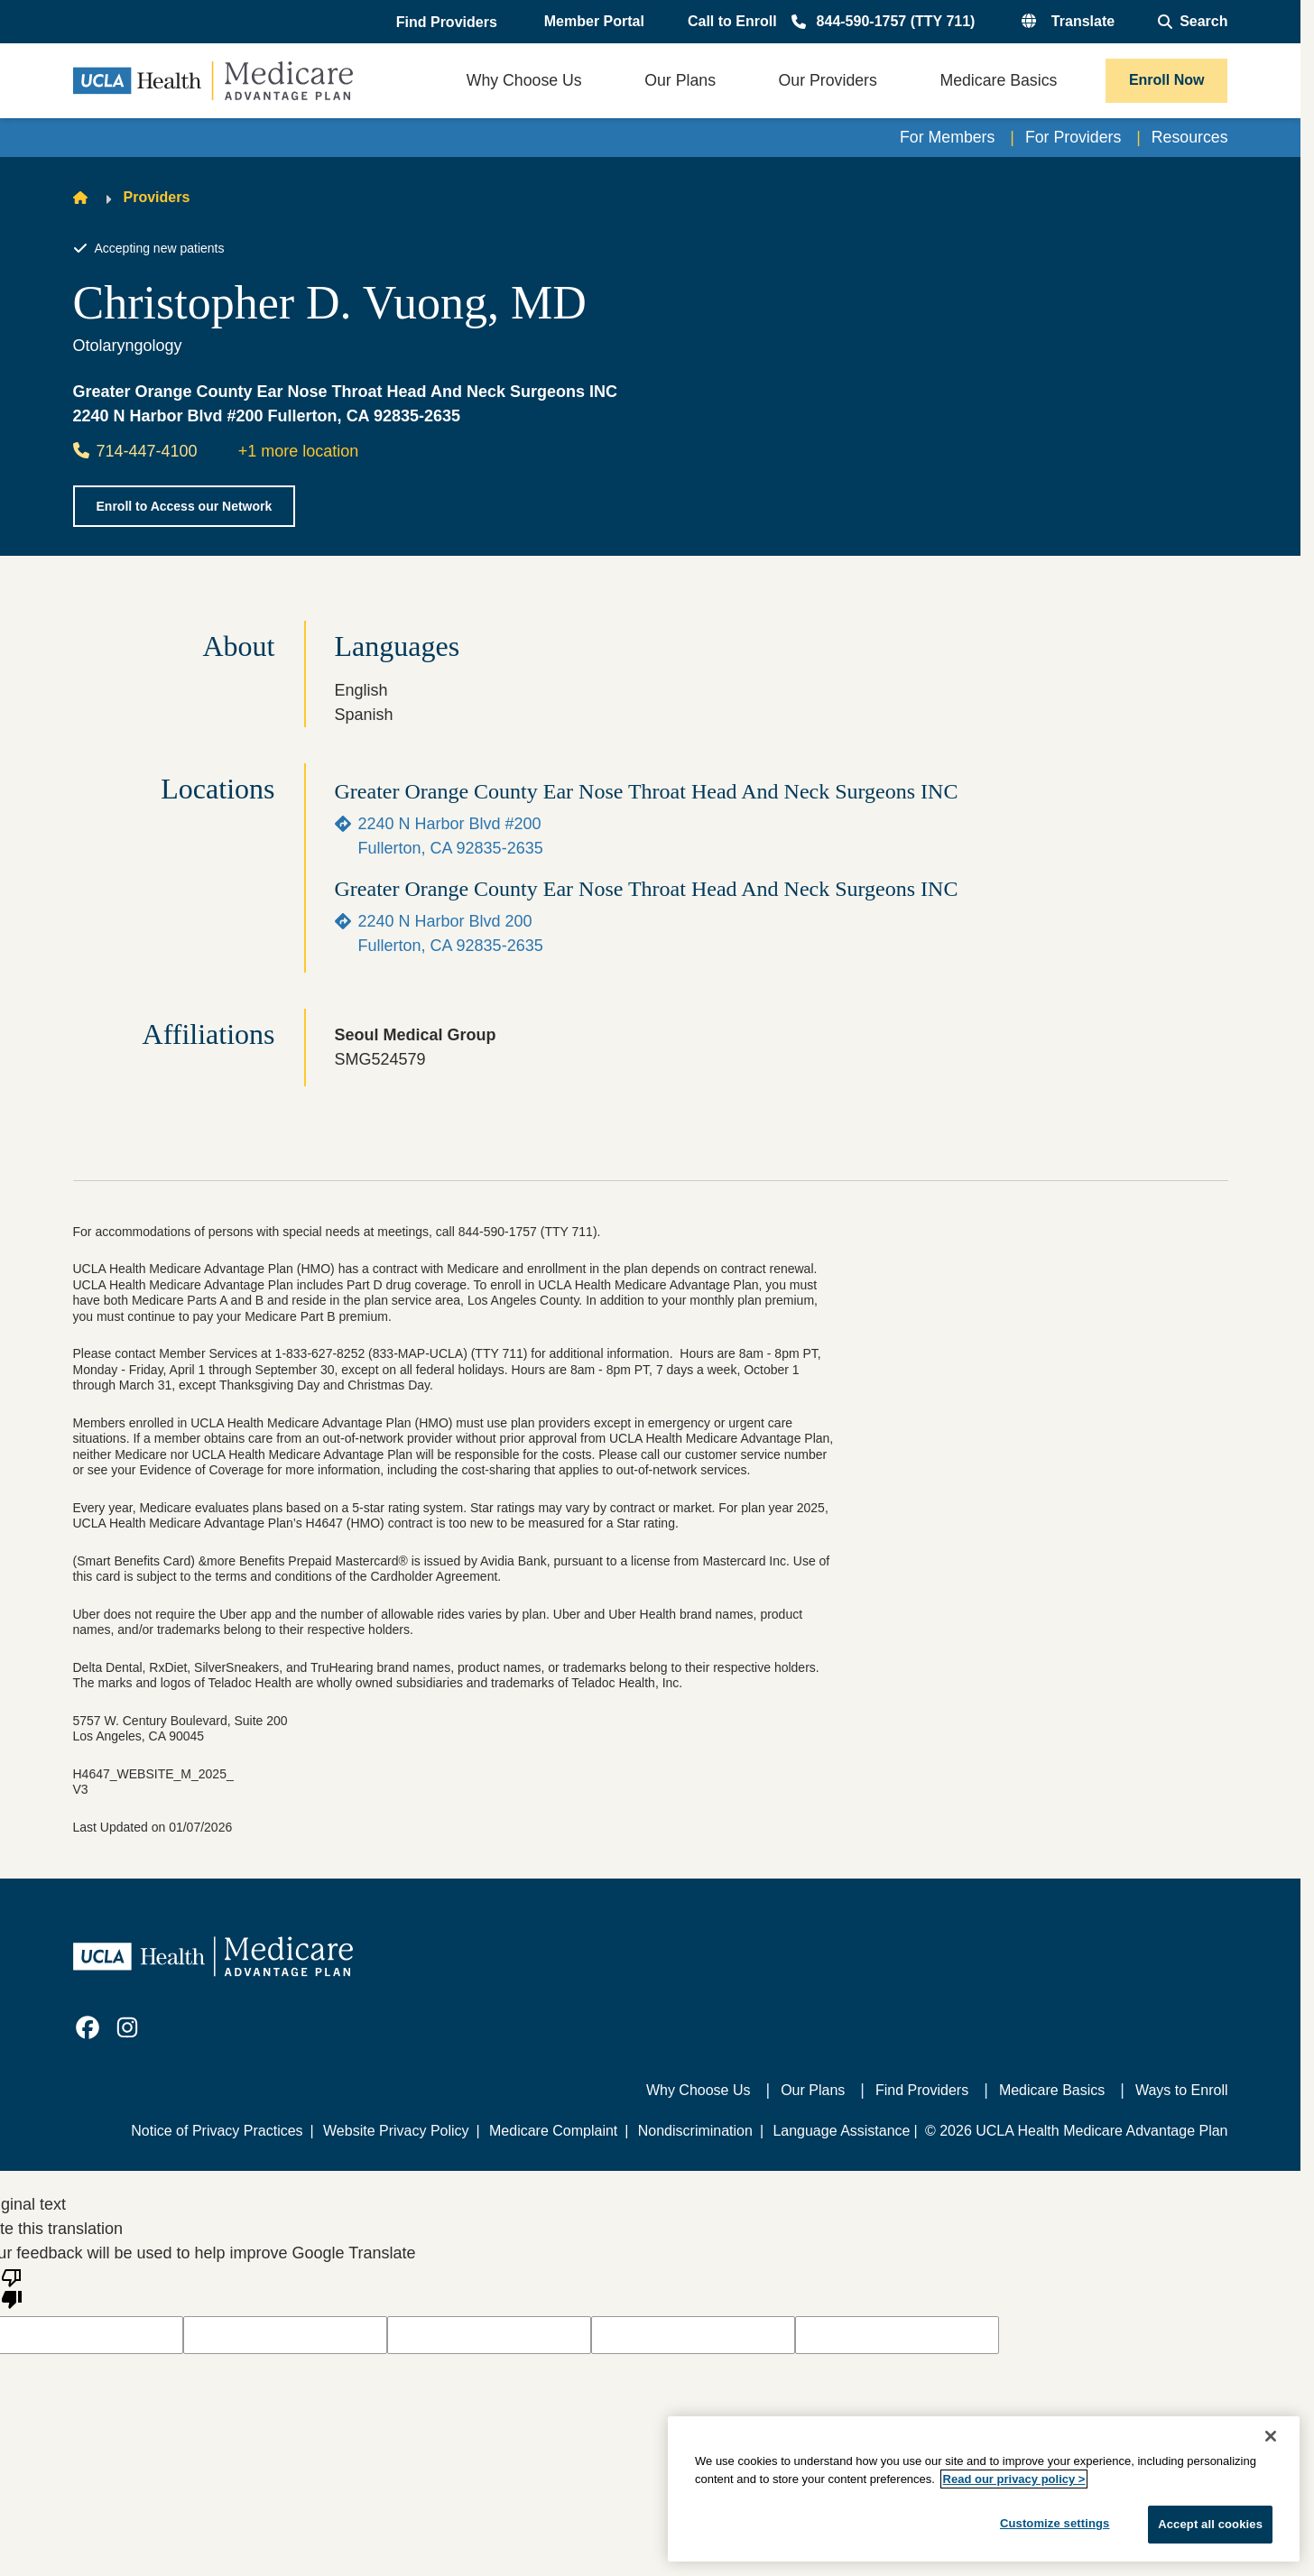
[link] (87, 2027)
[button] (448, 23)
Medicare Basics (1052, 2090)
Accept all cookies (1210, 2524)
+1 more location (298, 451)
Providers (157, 198)
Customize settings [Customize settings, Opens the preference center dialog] (1055, 2523)
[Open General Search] (1192, 21)
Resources (1188, 137)
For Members (943, 137)
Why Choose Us (698, 2090)
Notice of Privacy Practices (216, 2130)
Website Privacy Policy (396, 2130)
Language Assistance (841, 2130)
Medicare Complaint (553, 2130)
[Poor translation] (12, 2287)
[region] (984, 2489)
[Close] (1271, 2436)
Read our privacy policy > (1014, 2479)
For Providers (1071, 137)
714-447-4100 (135, 451)
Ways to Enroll (1181, 2090)
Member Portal (594, 21)
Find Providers (921, 2090)
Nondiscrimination (695, 2130)
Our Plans (813, 2090)
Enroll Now (1167, 80)
